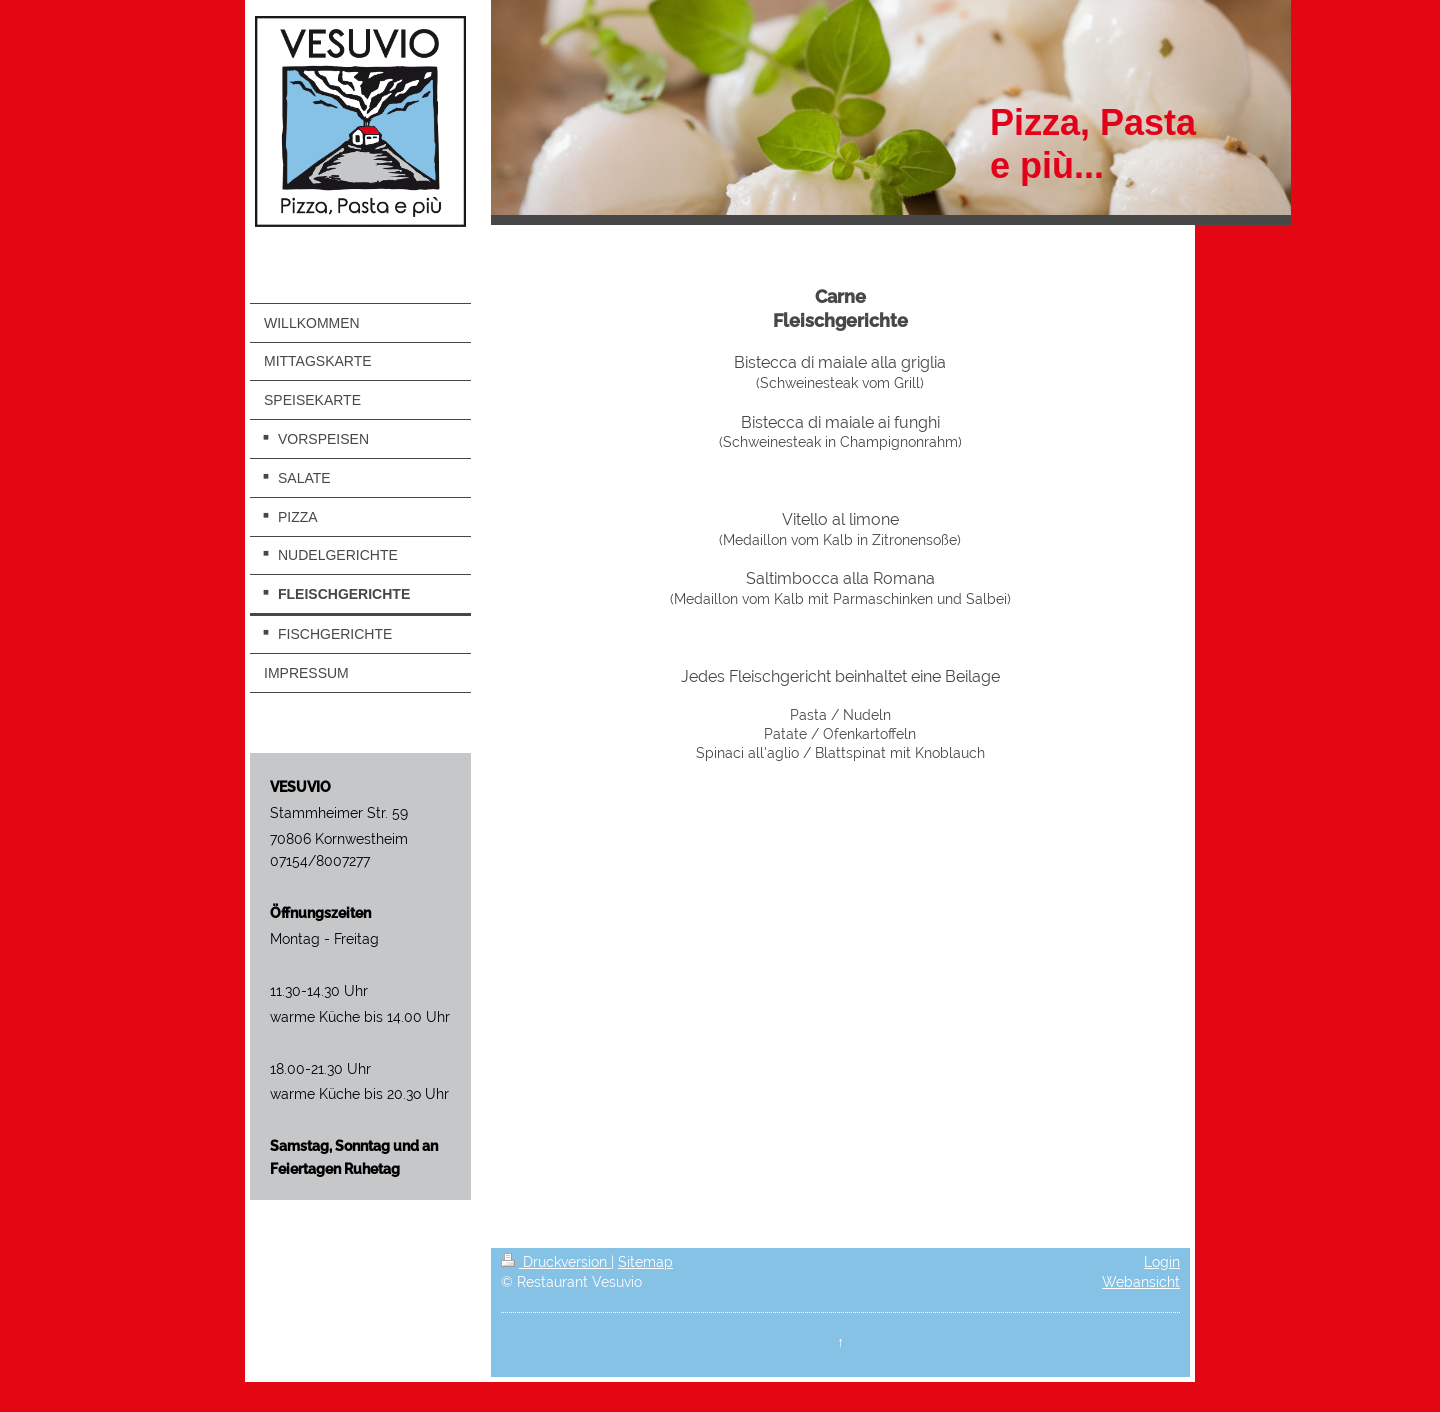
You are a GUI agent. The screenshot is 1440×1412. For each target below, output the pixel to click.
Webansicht (1141, 1282)
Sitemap (645, 1262)
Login (1162, 1262)
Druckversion (556, 1262)
